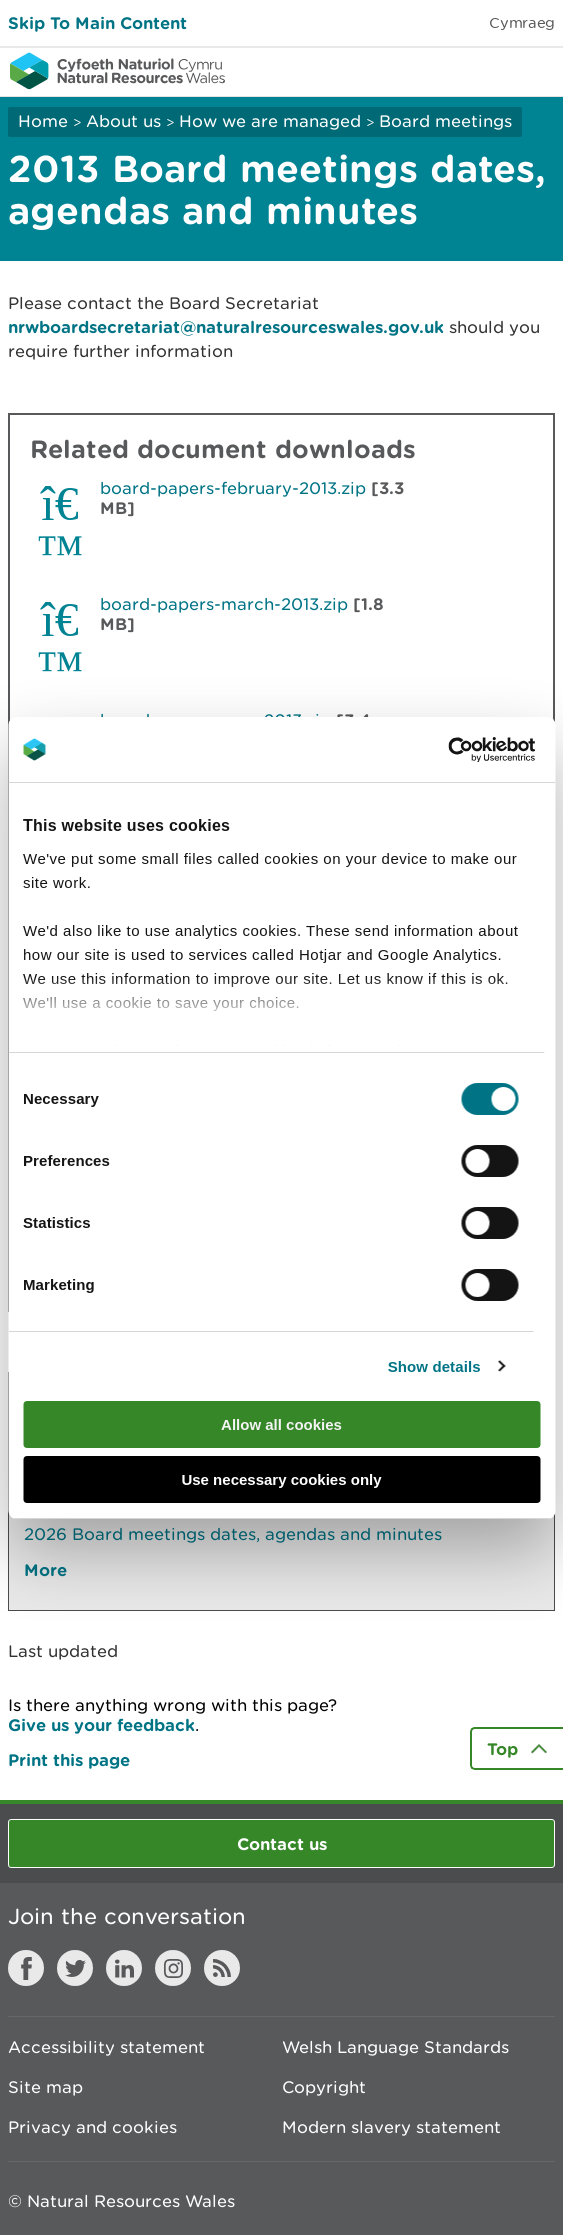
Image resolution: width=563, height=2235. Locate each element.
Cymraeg (522, 22)
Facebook (26, 1968)
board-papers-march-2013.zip (224, 604)
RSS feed (222, 1968)
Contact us (282, 1843)
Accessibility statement (106, 2047)
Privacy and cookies (92, 2127)
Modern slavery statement (391, 2127)
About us (123, 121)
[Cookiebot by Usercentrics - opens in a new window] (482, 750)
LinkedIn (124, 1968)
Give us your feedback (101, 1724)
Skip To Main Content (97, 22)
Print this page (69, 1759)
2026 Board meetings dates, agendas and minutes (233, 1534)
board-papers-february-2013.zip (233, 488)
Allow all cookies (281, 1424)
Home (43, 121)
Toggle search (479, 70)
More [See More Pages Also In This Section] (45, 1569)
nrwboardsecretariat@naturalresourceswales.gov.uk (226, 326)
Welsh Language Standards (395, 2047)
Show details (434, 1366)
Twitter (75, 1968)
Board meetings (445, 121)
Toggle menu (535, 70)
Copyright (324, 2087)
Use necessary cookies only (281, 1479)
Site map (45, 2087)
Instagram (173, 1968)
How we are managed (270, 121)
